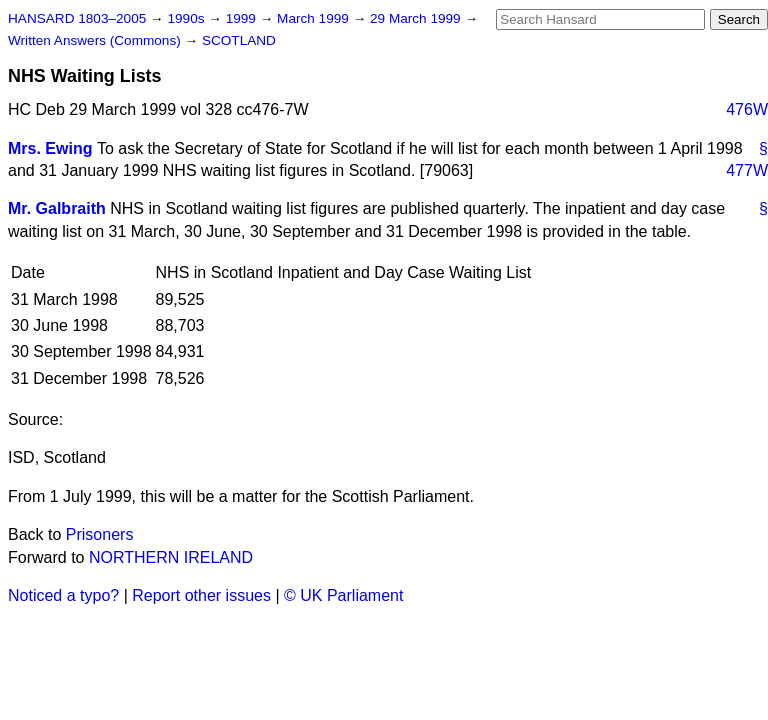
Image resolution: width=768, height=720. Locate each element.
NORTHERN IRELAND (171, 557)
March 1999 (315, 18)
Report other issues (201, 595)
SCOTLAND (239, 40)
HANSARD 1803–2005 (77, 18)
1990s (187, 18)
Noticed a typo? (63, 595)
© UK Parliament (343, 595)
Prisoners (100, 534)
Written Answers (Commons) (96, 40)
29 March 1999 (417, 18)
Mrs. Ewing (50, 148)
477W (747, 170)
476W (747, 109)
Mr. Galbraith (57, 208)
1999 (243, 18)
